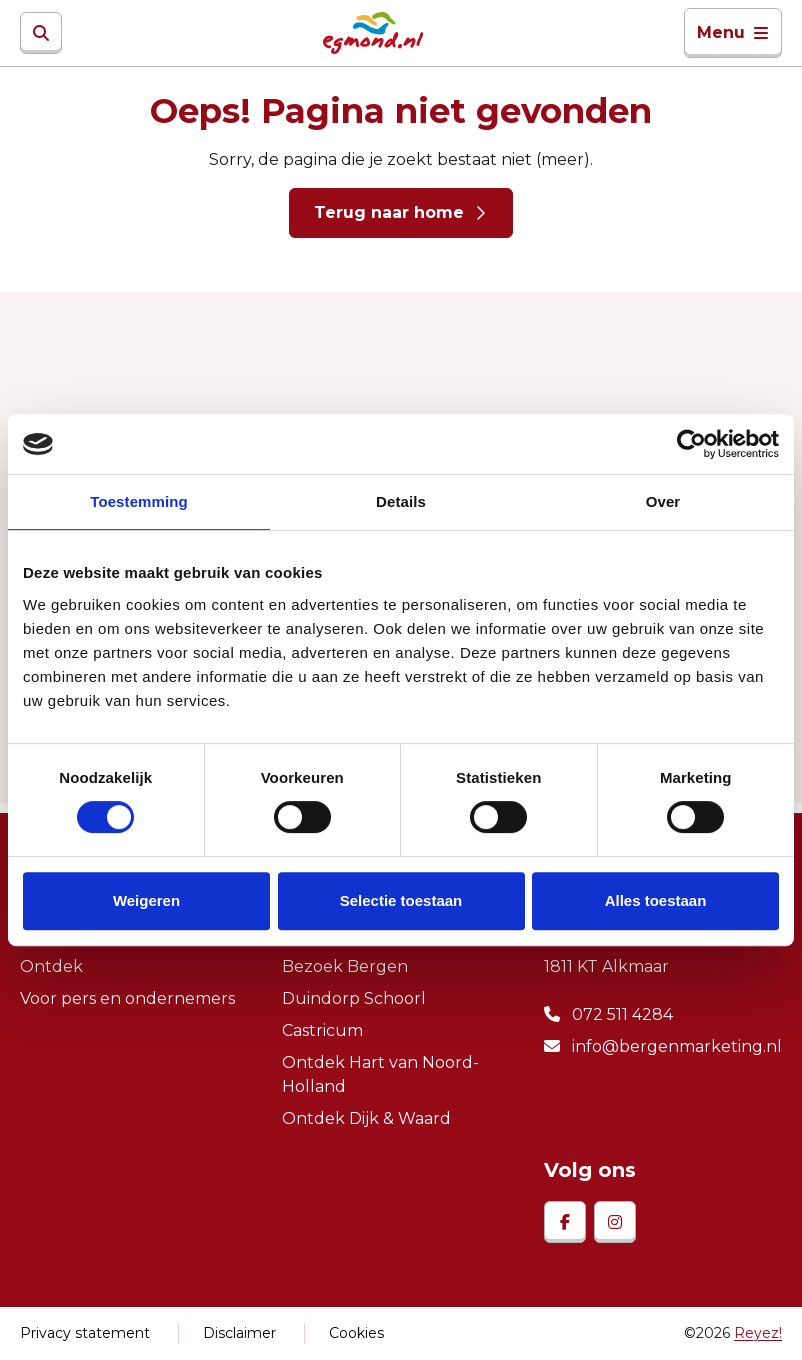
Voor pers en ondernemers (127, 998)
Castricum (322, 1030)
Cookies (356, 1333)
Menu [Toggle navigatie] (733, 32)
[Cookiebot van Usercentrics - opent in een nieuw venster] (691, 444)
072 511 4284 (608, 1014)
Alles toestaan (656, 900)
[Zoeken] (41, 33)
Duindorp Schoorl (354, 998)
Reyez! (758, 1333)
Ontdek (51, 966)
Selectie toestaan (401, 900)
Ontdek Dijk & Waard (366, 1118)
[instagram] (615, 1222)
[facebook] (565, 1222)
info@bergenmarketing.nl (663, 1046)
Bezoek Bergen (345, 966)
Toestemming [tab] (139, 501)
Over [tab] (663, 501)
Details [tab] (401, 501)
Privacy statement (85, 1333)
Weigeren (146, 900)
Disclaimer (239, 1333)
